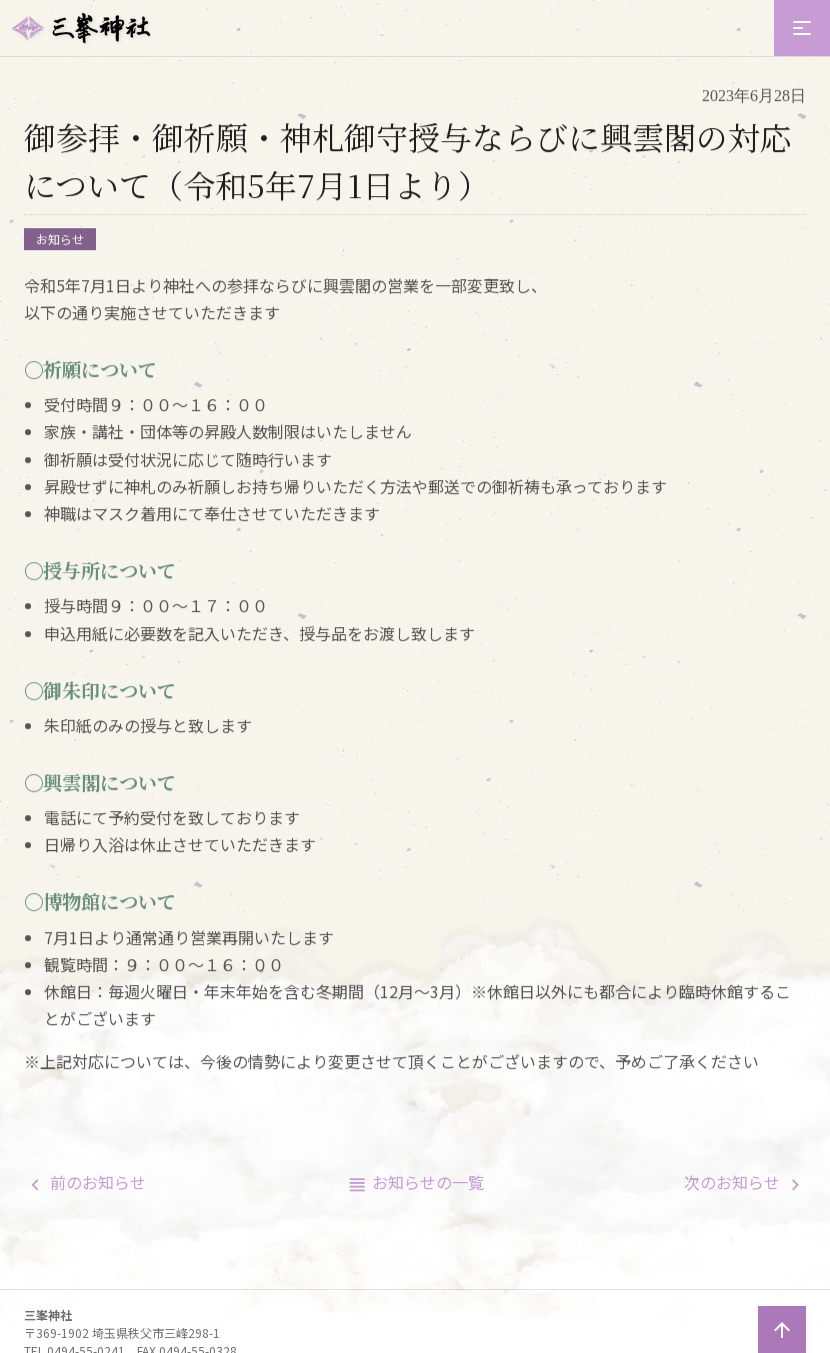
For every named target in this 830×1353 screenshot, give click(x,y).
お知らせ (60, 243)
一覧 (428, 1182)
